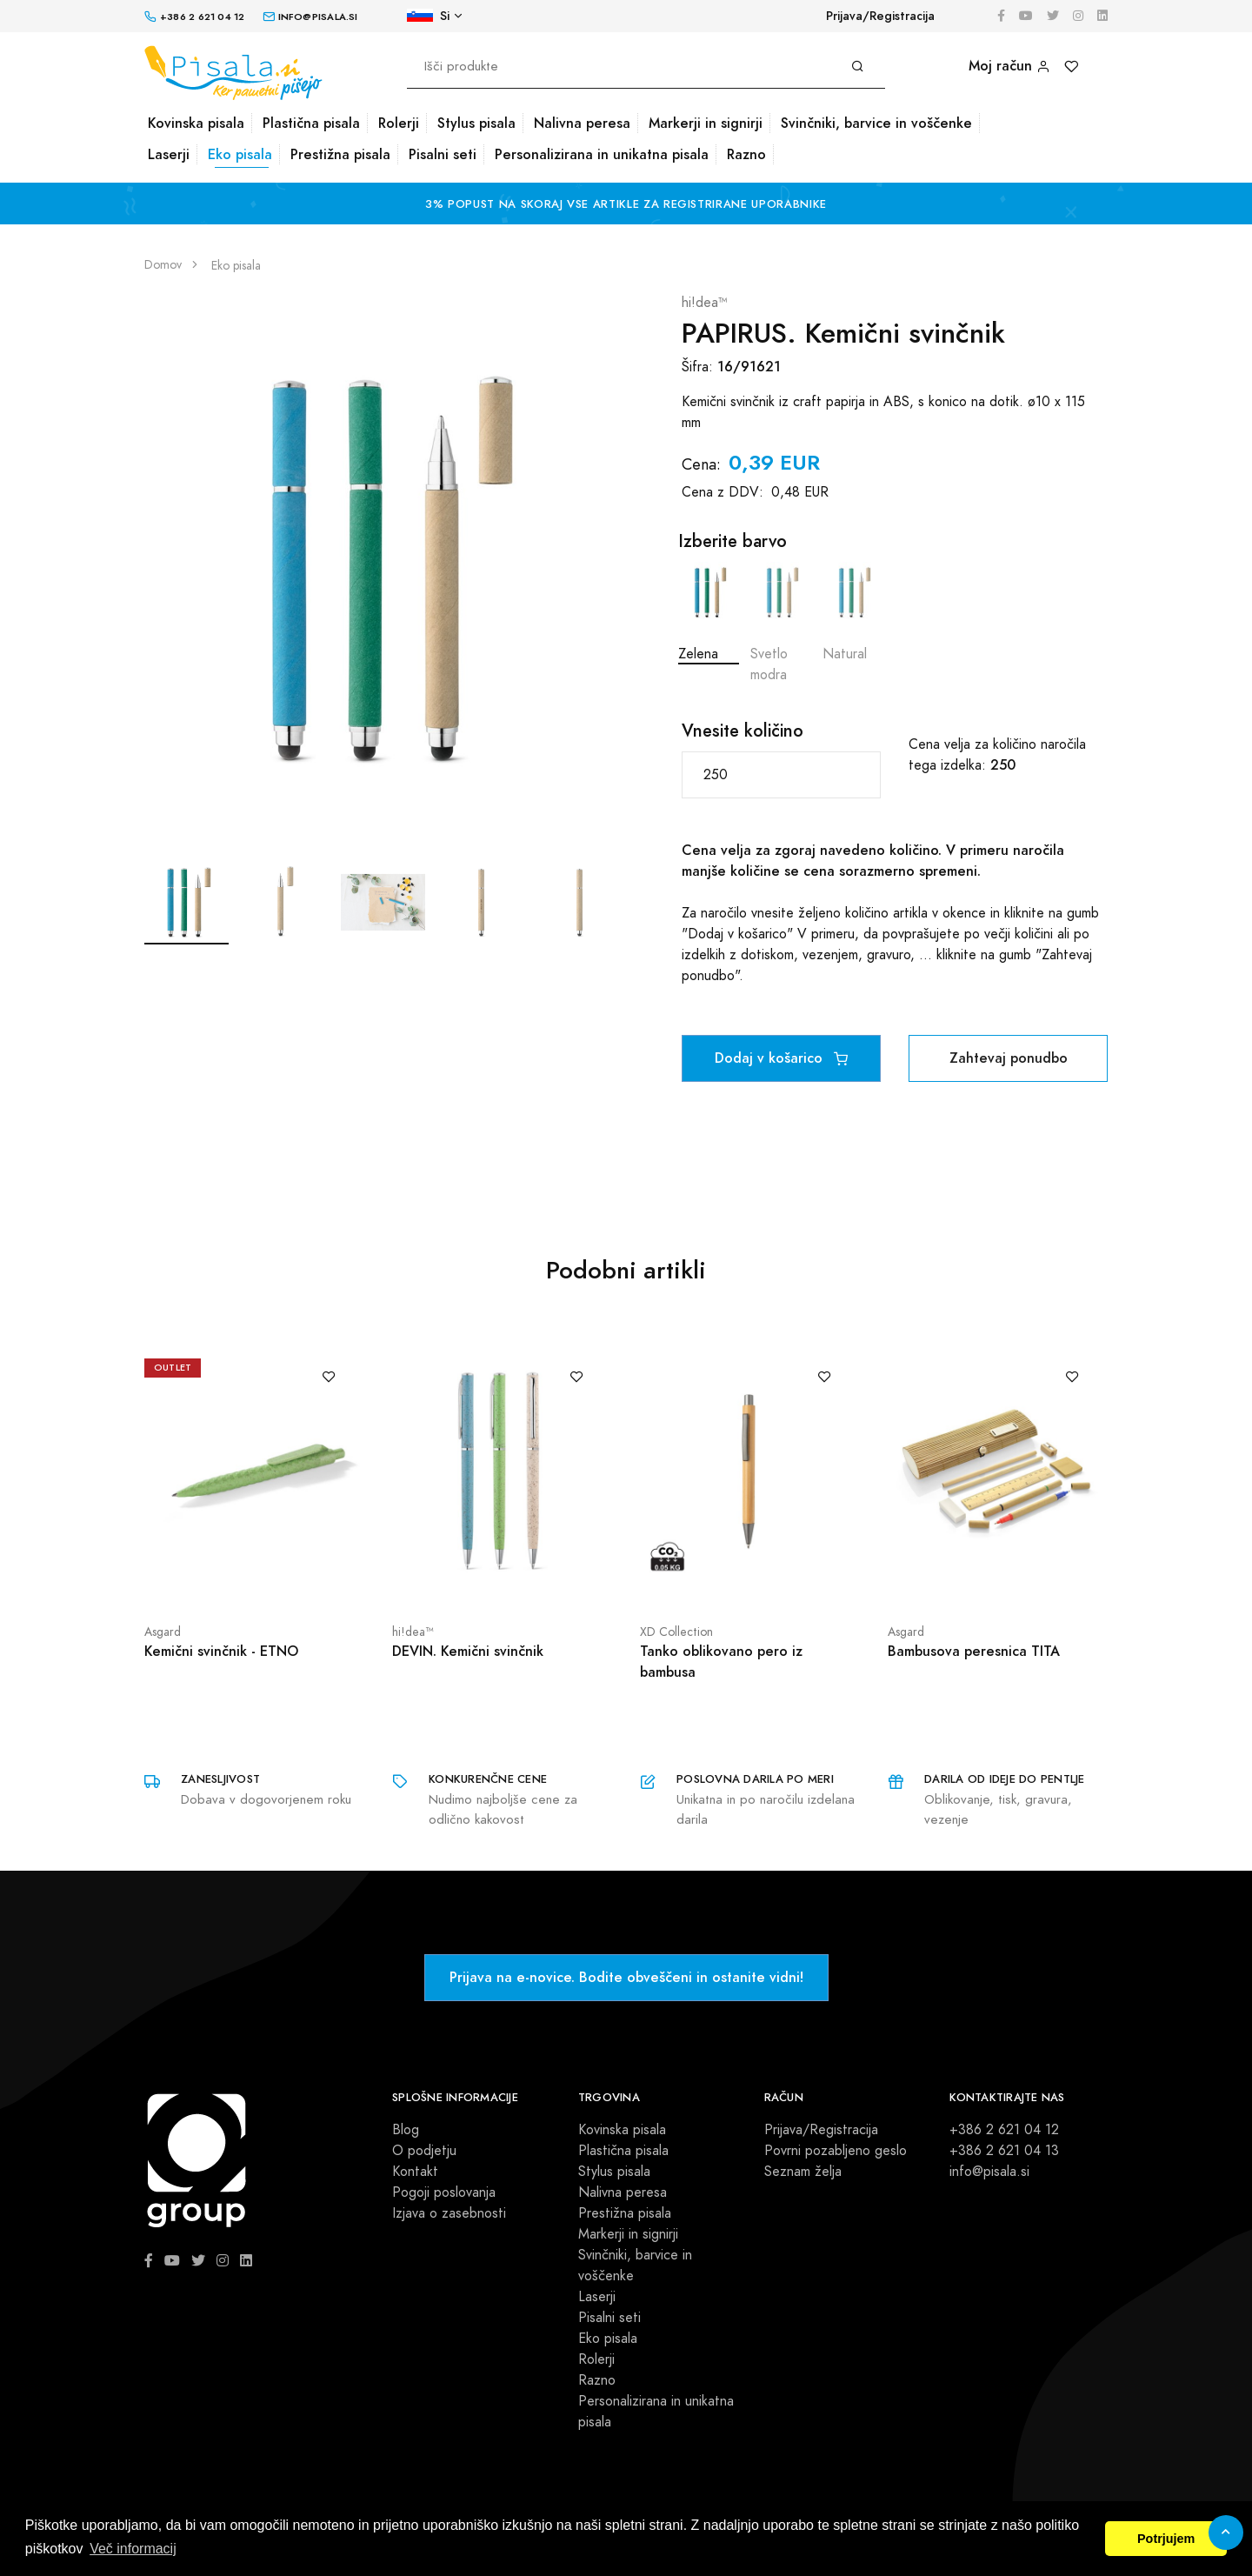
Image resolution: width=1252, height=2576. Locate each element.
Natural (852, 613)
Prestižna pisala (340, 154)
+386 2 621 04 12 (1004, 2129)
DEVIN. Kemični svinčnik (467, 1651)
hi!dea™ (705, 302)
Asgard (162, 1632)
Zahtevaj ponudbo (1008, 1058)
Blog (405, 2129)
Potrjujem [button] (1166, 2539)
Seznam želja (803, 2171)
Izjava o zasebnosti (449, 2213)
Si (428, 16)
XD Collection (676, 1632)
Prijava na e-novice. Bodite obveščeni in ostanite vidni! (626, 1977)
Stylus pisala (476, 123)
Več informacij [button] (133, 2548)
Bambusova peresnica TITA (974, 1651)
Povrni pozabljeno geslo (835, 2150)
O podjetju (424, 2150)
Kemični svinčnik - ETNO (221, 1651)
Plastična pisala (311, 123)
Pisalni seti (442, 154)
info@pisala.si (989, 2171)
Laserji (169, 154)
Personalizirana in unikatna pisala (602, 154)
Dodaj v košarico (781, 1058)
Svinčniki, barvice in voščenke (876, 123)
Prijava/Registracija (880, 16)
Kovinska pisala (196, 123)
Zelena (708, 613)
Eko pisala (240, 154)
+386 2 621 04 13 (1004, 2150)
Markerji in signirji (706, 123)
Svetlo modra (780, 623)
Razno (746, 154)
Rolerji (398, 123)
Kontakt (415, 2171)
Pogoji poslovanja (444, 2192)
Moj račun (1009, 66)
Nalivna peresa (582, 123)
